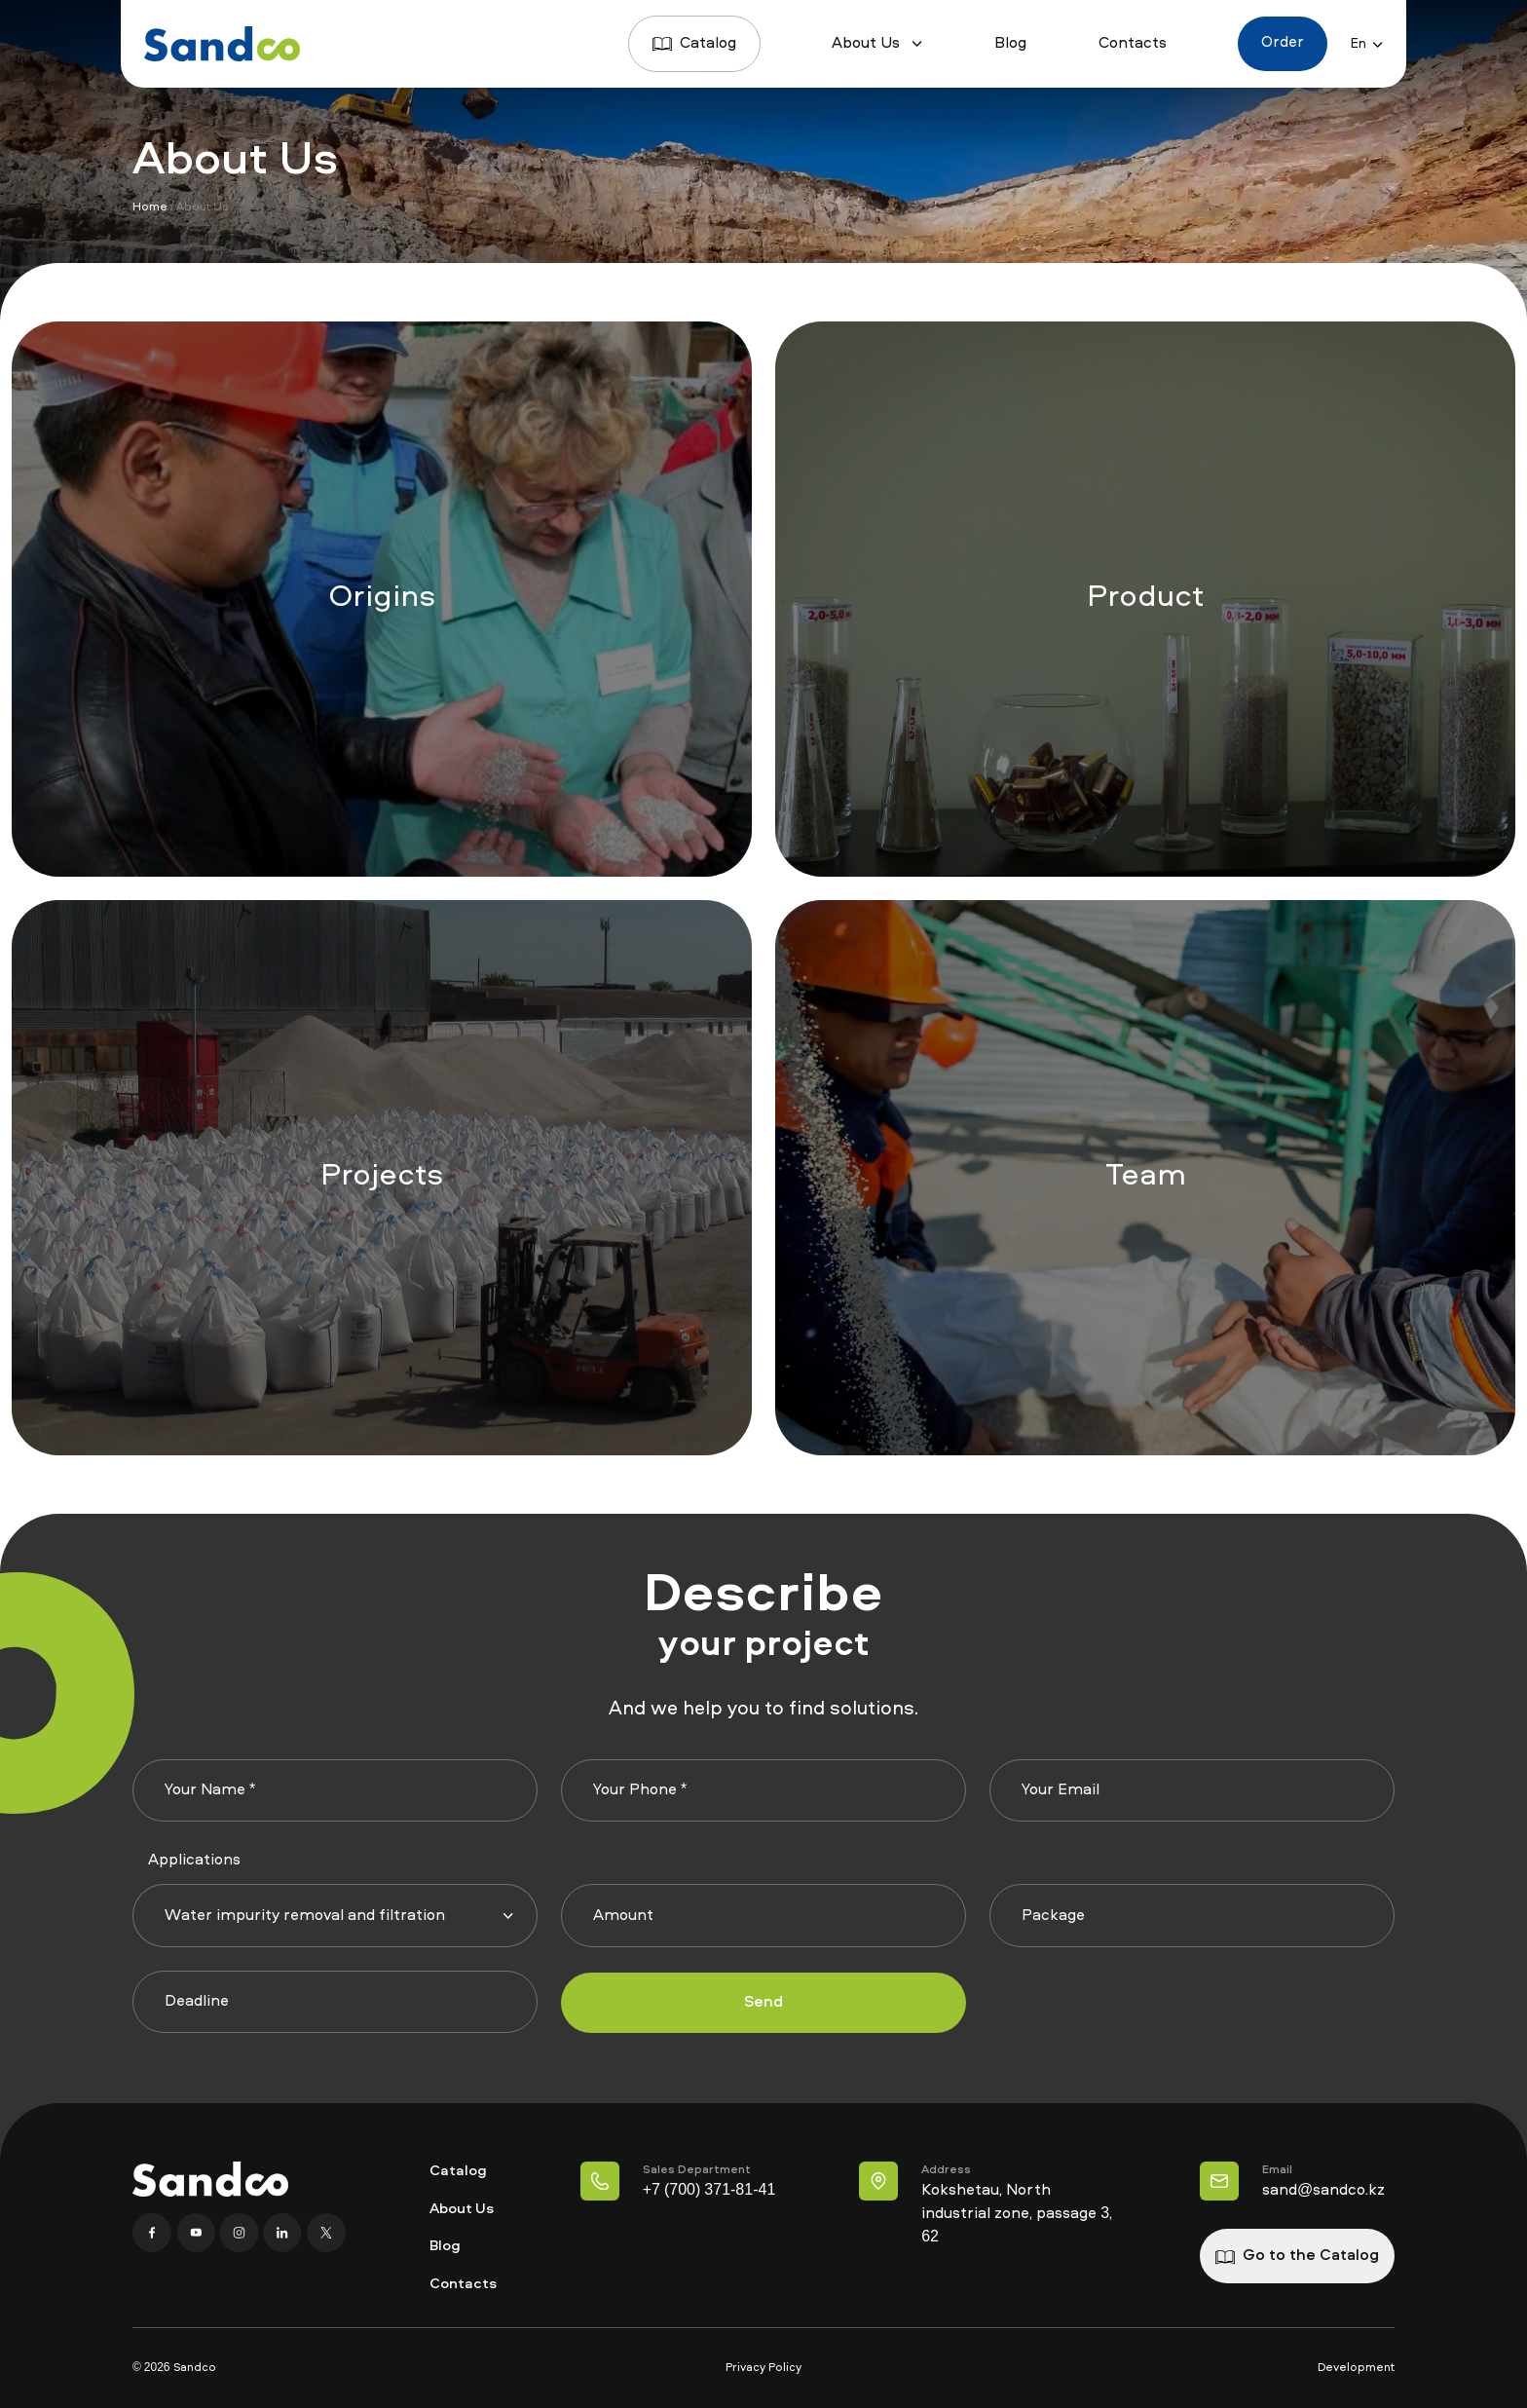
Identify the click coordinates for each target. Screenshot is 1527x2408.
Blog (1009, 44)
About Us (876, 44)
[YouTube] (196, 2232)
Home (150, 207)
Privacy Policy (763, 2368)
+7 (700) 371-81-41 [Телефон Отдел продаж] (707, 2191)
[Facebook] (153, 2232)
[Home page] (222, 44)
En (1367, 44)
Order (1282, 44)
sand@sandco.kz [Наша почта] (1323, 2191)
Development (1356, 2368)
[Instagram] (239, 2232)
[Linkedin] (282, 2232)
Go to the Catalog (1297, 2256)
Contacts (1131, 44)
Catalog (692, 44)
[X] (323, 2232)
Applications (194, 1860)
